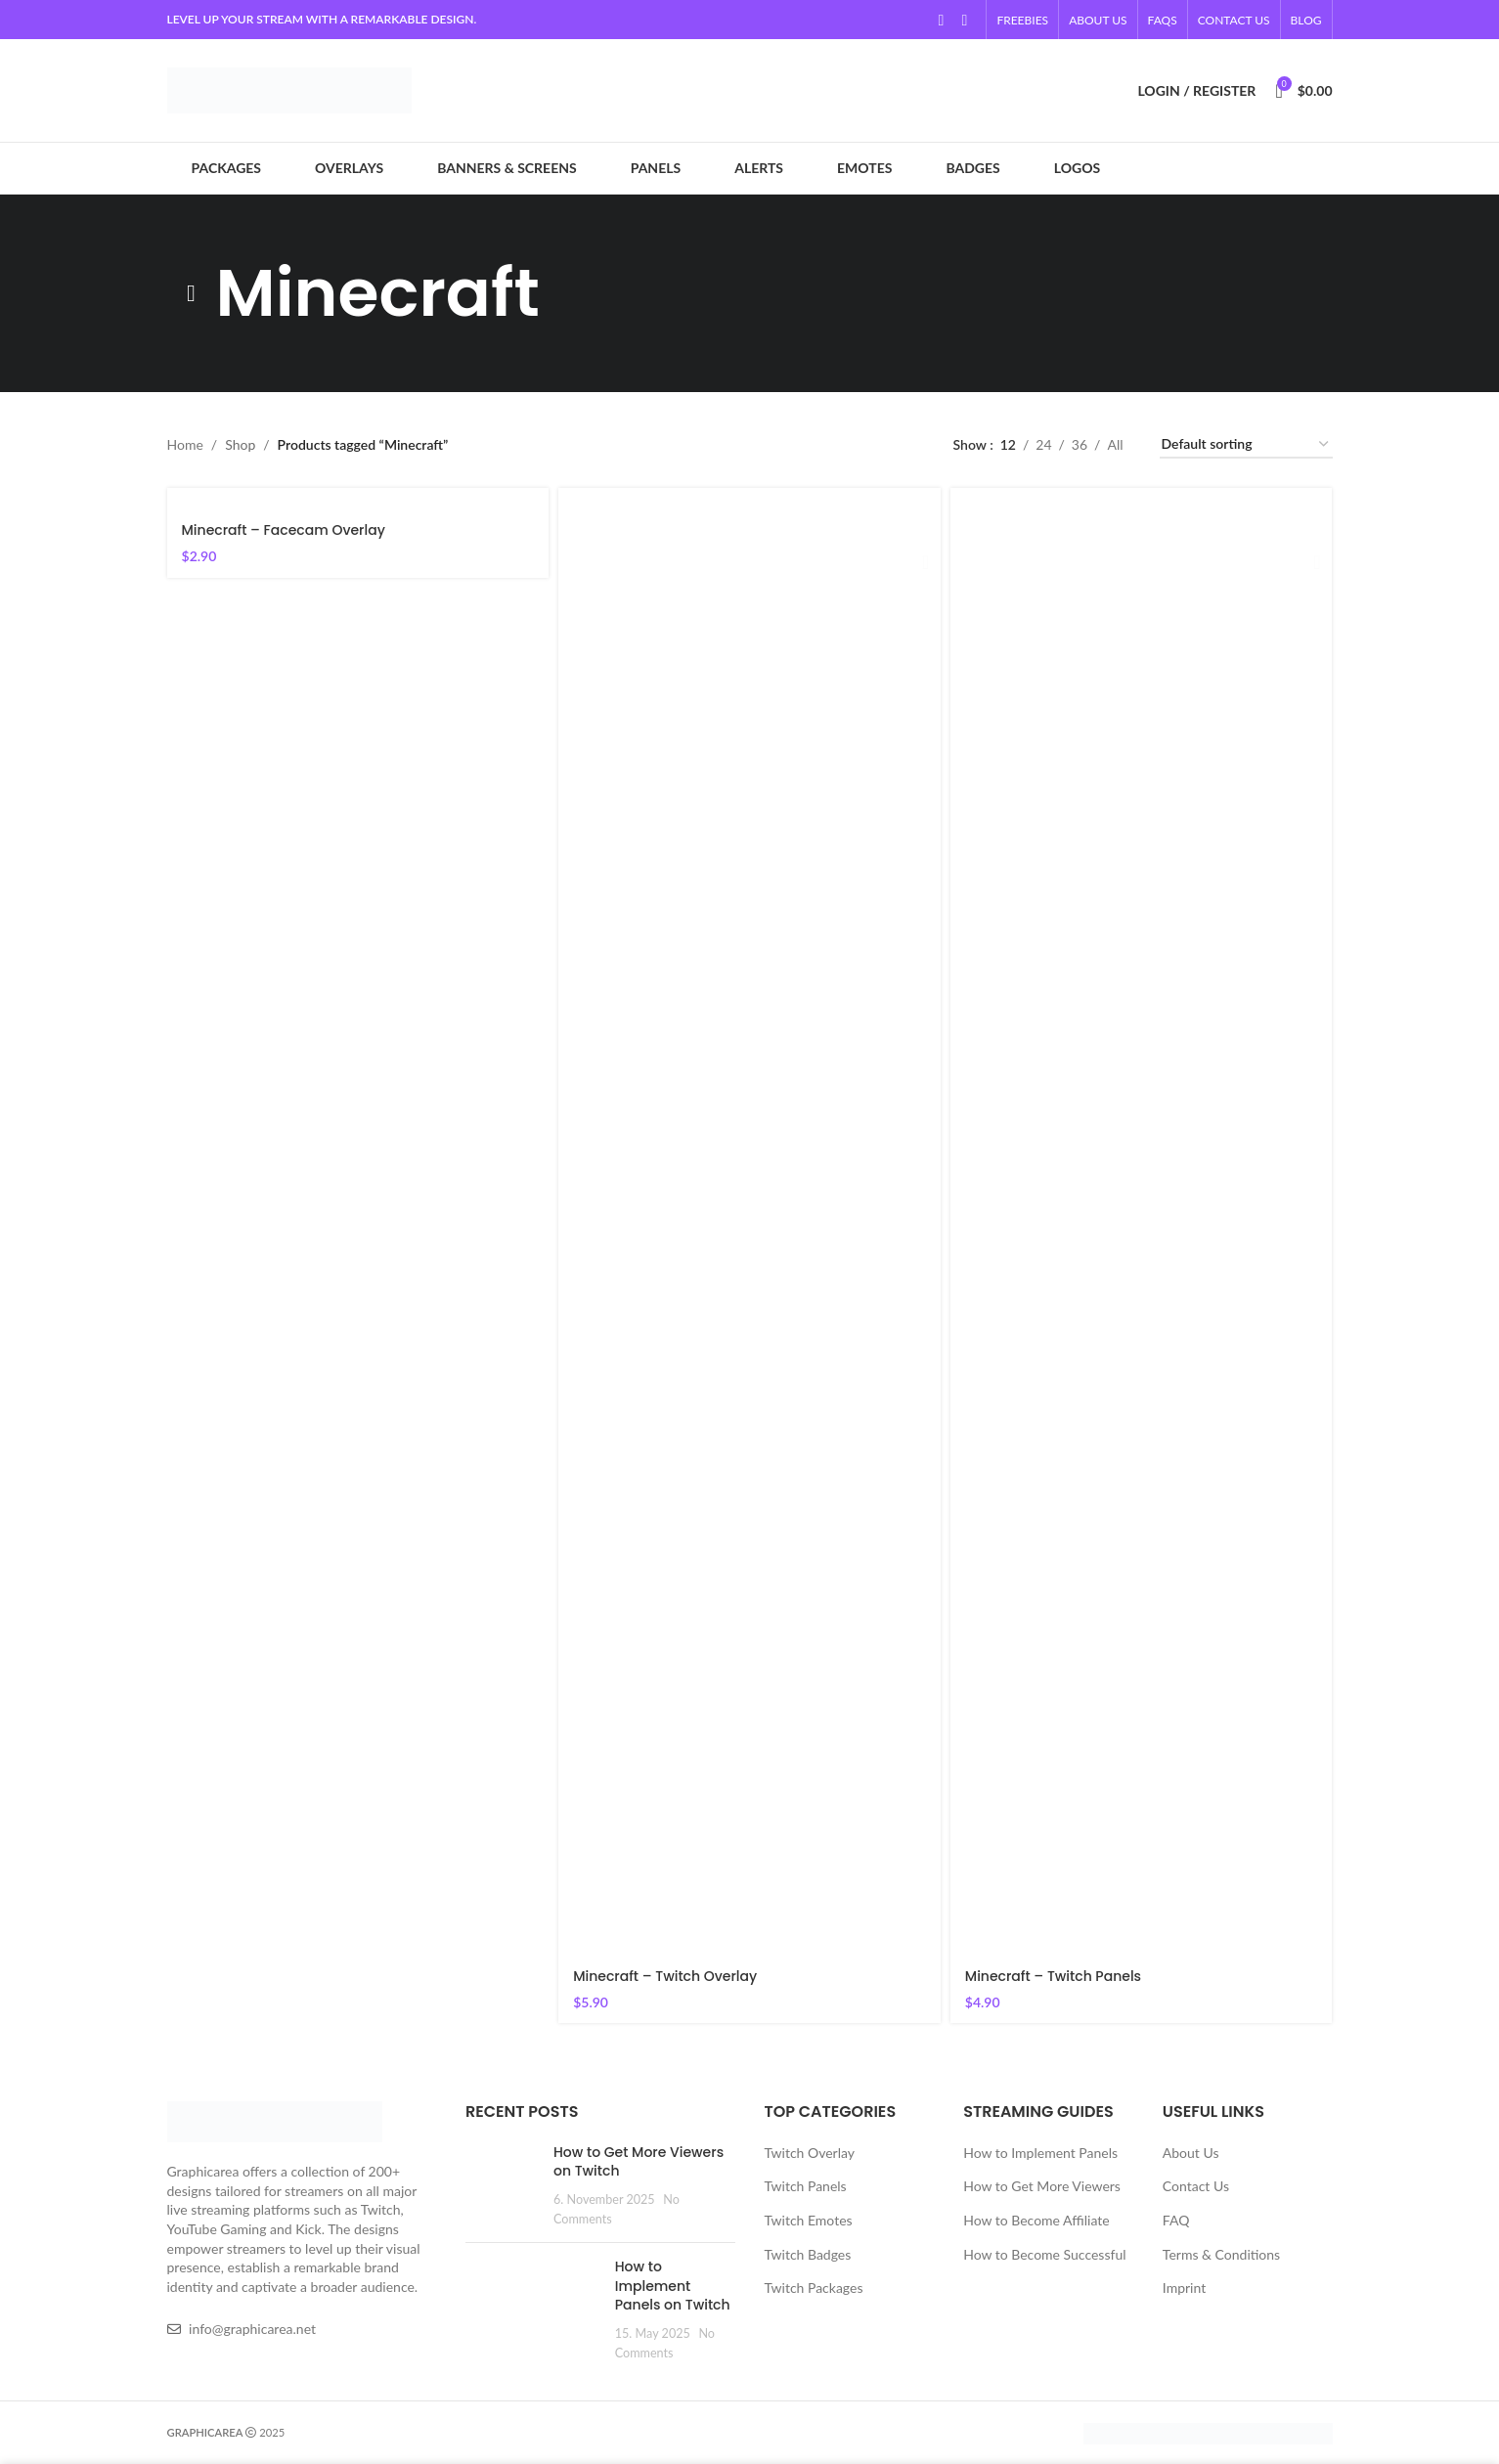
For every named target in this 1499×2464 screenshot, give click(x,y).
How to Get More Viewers (1042, 2186)
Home (185, 444)
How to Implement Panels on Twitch (672, 2285)
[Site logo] (289, 88)
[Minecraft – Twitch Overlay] (749, 1221)
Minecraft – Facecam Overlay (283, 530)
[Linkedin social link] (964, 19)
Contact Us (1196, 2186)
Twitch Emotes (809, 2220)
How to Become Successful (1044, 2254)
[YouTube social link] (940, 19)
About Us (1191, 2152)
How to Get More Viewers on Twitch (638, 2161)
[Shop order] (1246, 445)
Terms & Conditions (1221, 2254)
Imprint (1184, 2287)
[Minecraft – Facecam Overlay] (358, 498)
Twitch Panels (806, 2186)
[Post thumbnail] (502, 2185)
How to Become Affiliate (1036, 2220)
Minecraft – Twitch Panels (1053, 1976)
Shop (240, 444)
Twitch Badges (808, 2254)
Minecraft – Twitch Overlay (665, 1976)
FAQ (1176, 2220)
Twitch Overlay (810, 2152)
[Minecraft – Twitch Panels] (1141, 1221)
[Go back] (191, 293)
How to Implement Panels (1040, 2152)
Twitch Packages (814, 2287)
